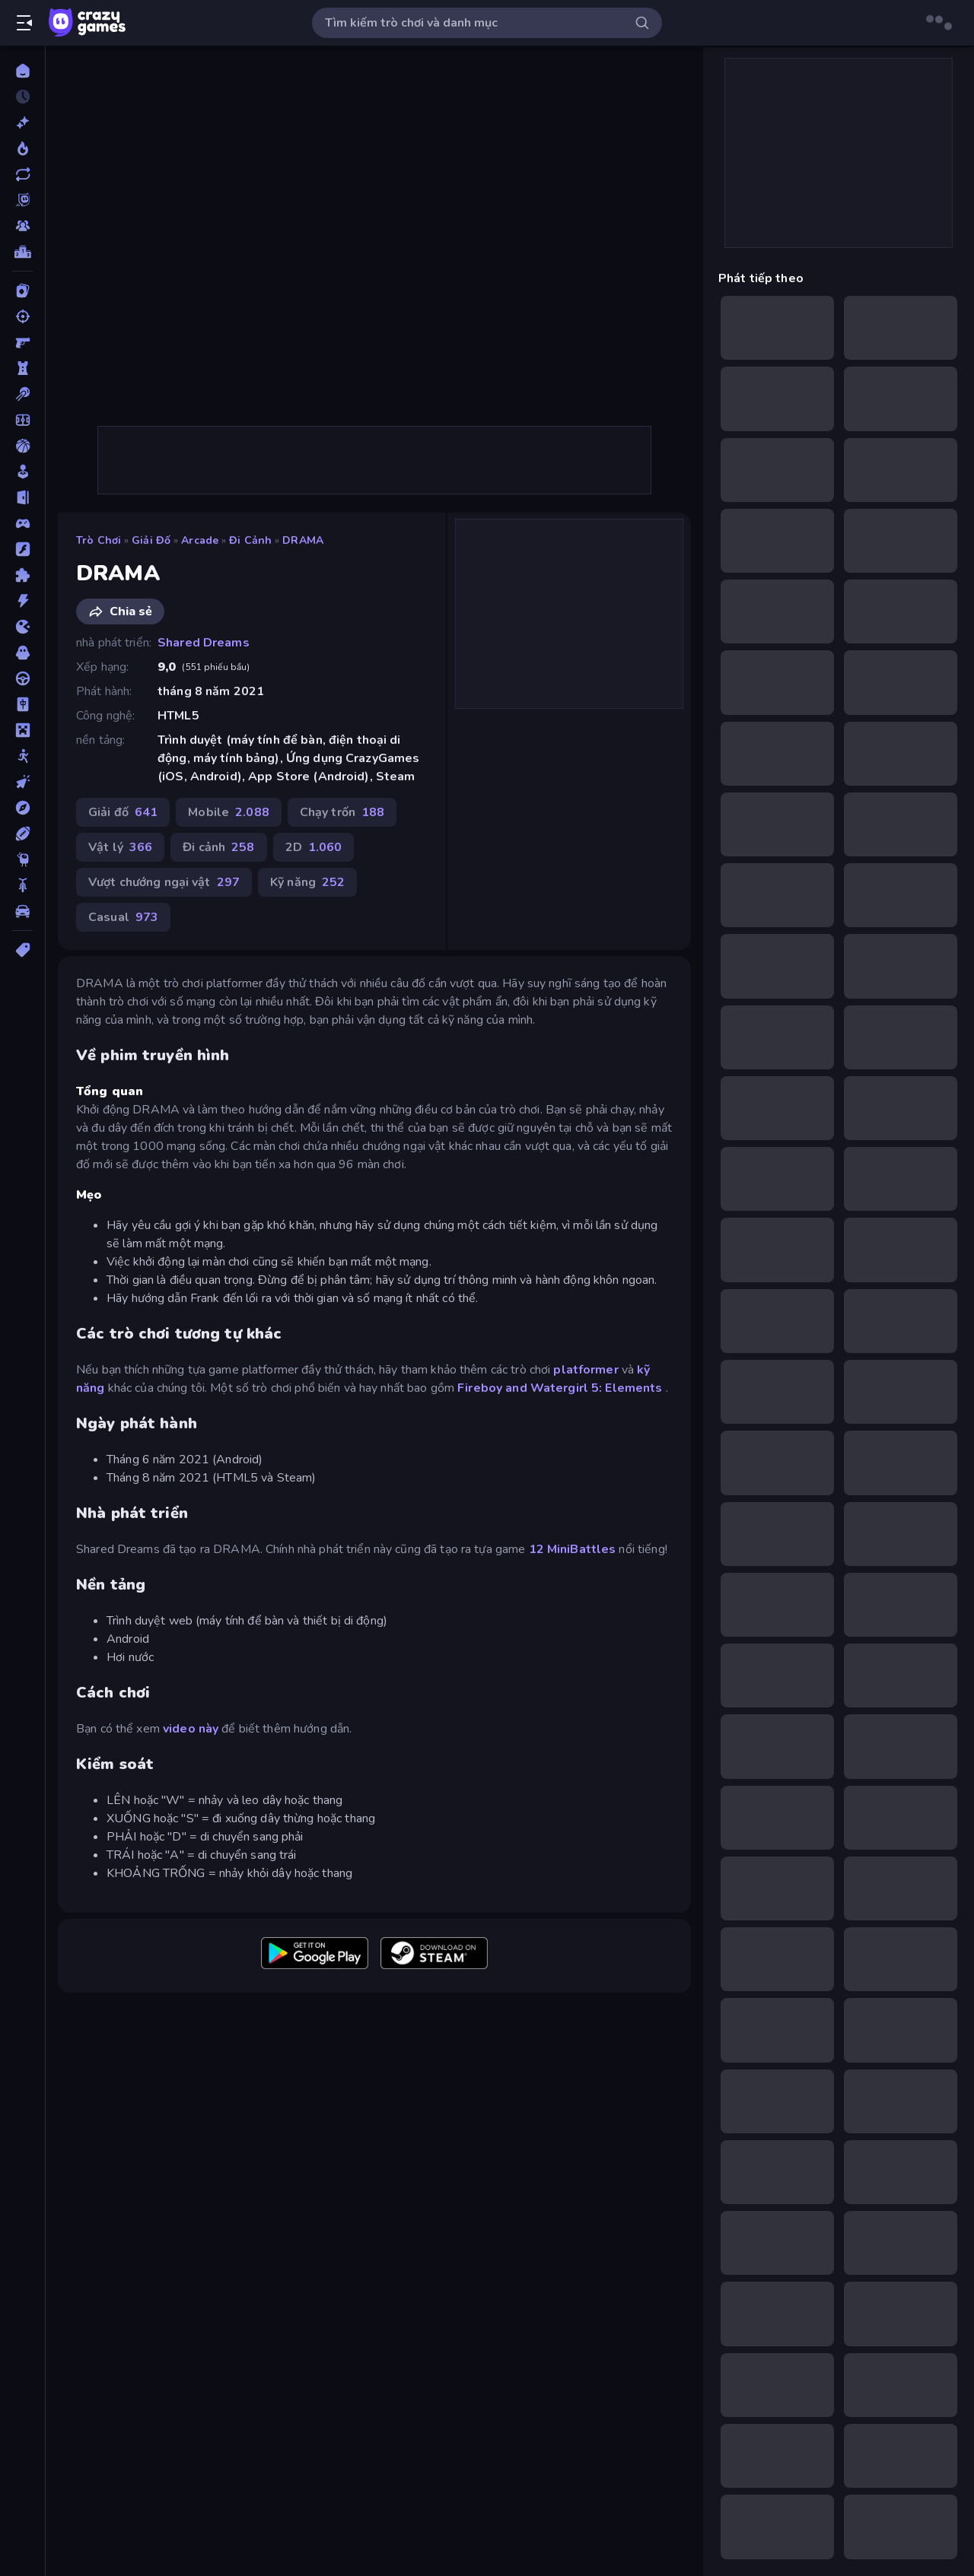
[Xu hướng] (22, 148)
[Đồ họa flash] (22, 549)
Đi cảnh (250, 540)
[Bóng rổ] (22, 446)
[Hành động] (22, 601)
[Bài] (22, 290)
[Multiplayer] (22, 226)
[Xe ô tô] (22, 911)
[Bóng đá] (22, 420)
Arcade (199, 540)
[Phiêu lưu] (22, 808)
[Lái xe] (22, 678)
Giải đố (151, 540)
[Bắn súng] (22, 316)
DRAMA (302, 540)
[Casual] (22, 471)
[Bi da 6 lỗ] (22, 394)
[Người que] (22, 756)
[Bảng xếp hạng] (22, 252)
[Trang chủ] (22, 71)
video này (190, 1728)
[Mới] (22, 122)
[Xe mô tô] (22, 885)
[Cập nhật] (22, 174)
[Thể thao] (22, 833)
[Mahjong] (22, 704)
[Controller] (22, 523)
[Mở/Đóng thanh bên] (24, 23)
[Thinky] (22, 859)
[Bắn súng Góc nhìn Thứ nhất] (22, 342)
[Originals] (22, 200)
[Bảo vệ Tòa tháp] (22, 368)
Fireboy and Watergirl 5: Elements (559, 1388)
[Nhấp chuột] (22, 782)
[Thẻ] (22, 950)
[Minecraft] (22, 730)
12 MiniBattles (572, 1549)
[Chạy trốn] (22, 497)
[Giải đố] (22, 575)
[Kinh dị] (22, 652)
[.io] (22, 627)
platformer (585, 1369)
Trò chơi (98, 540)
